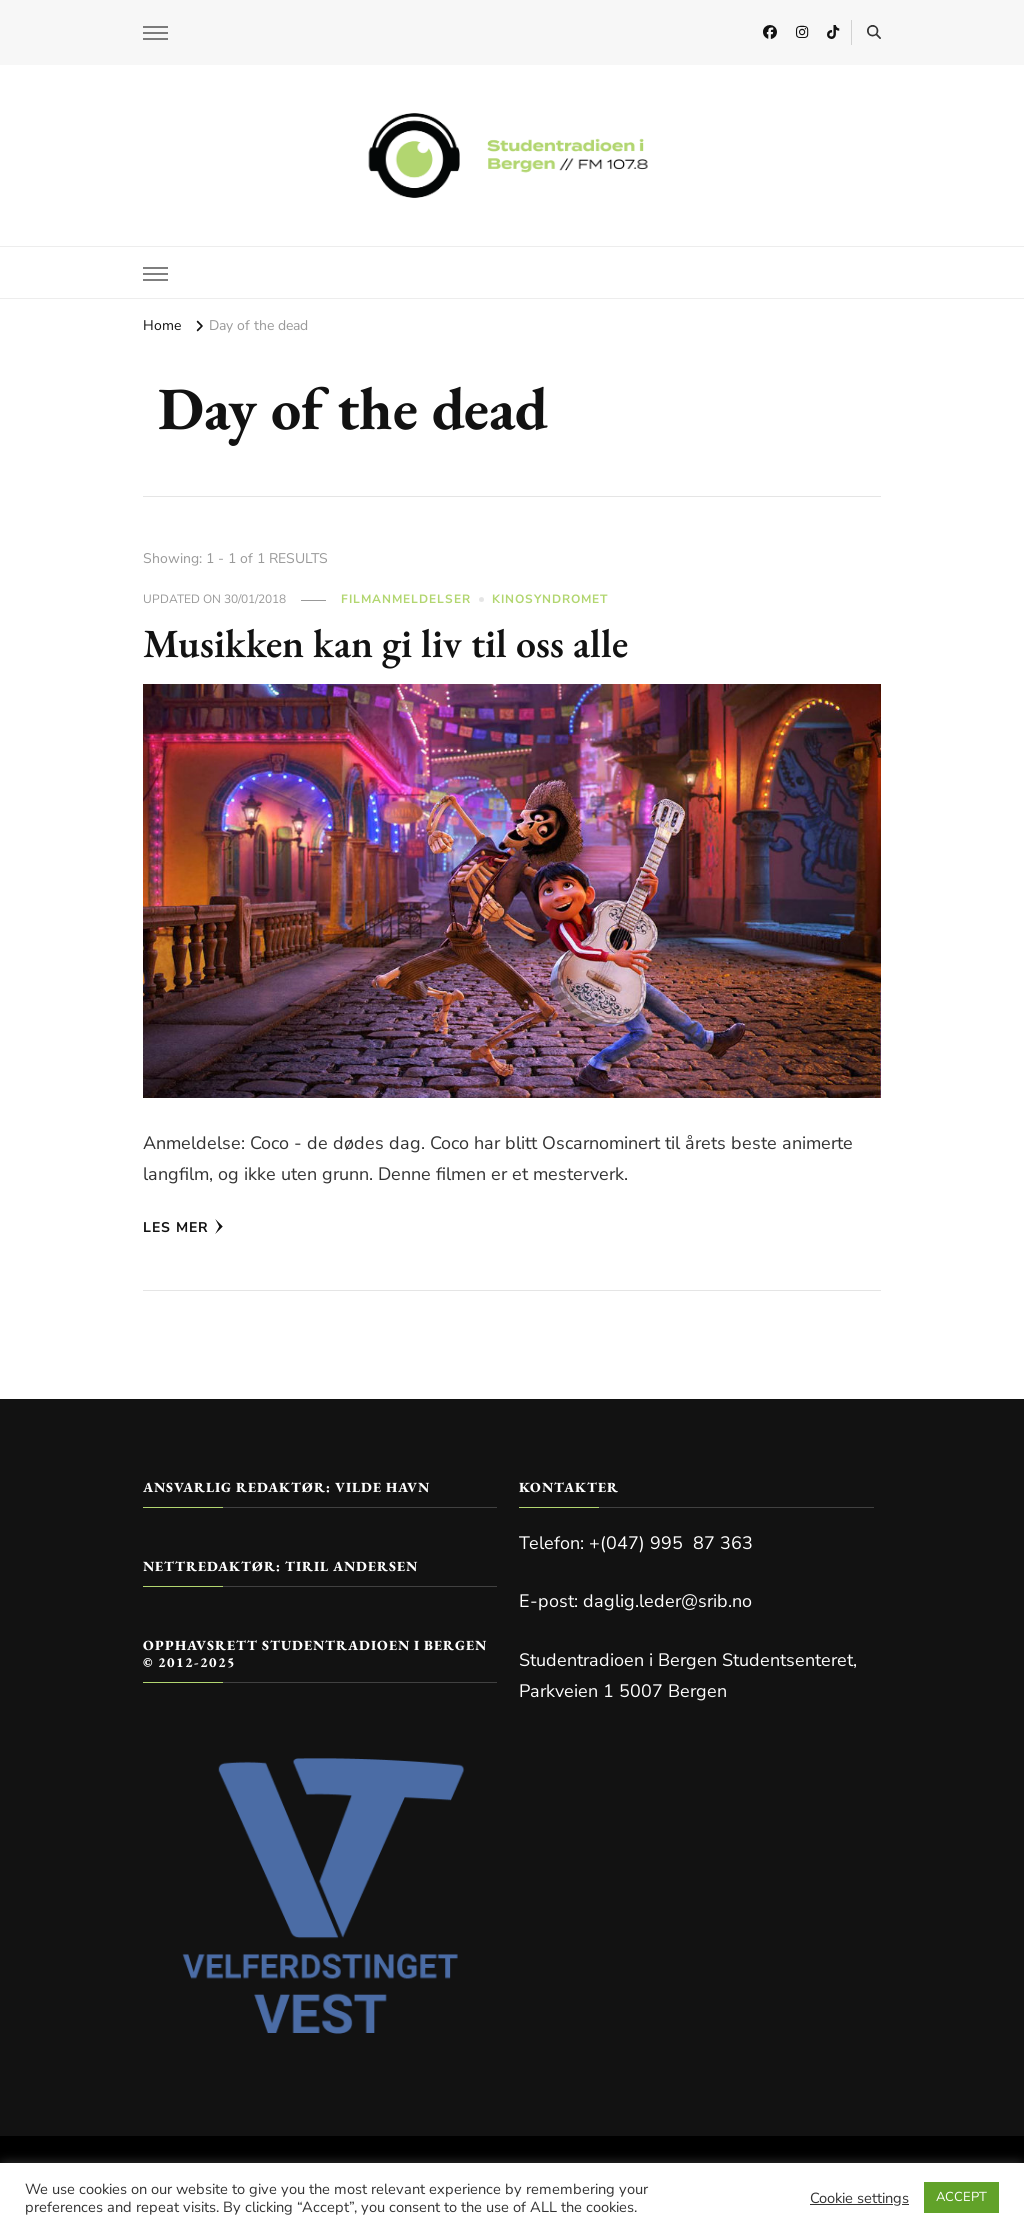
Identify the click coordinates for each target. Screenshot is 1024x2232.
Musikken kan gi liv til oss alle (385, 643)
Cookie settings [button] (859, 2198)
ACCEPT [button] (961, 2197)
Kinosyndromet (550, 599)
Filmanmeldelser (406, 599)
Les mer (183, 1227)
